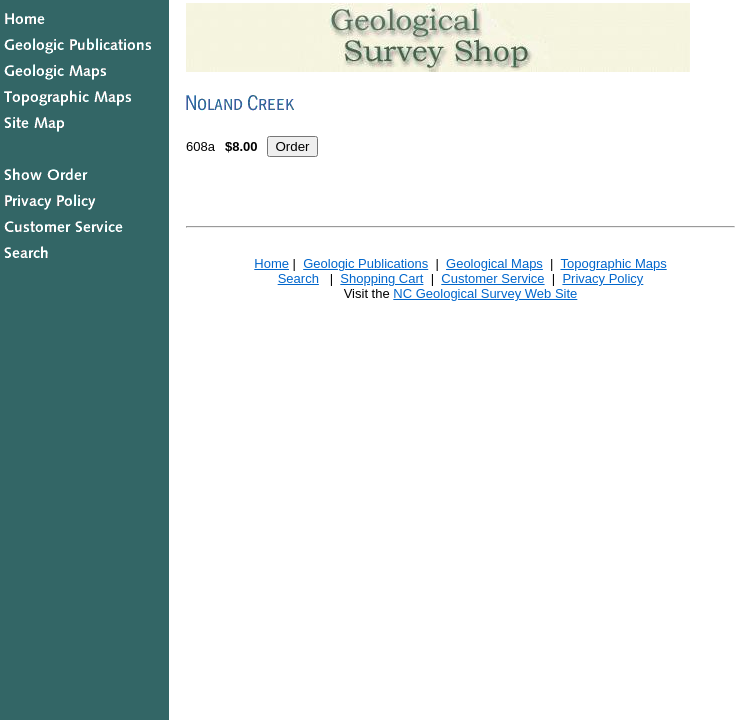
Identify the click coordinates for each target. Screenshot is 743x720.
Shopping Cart (381, 278)
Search (298, 278)
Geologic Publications (365, 263)
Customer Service (492, 278)
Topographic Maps (613, 263)
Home (271, 263)
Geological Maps (494, 263)
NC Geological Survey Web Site (485, 293)
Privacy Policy (602, 278)
